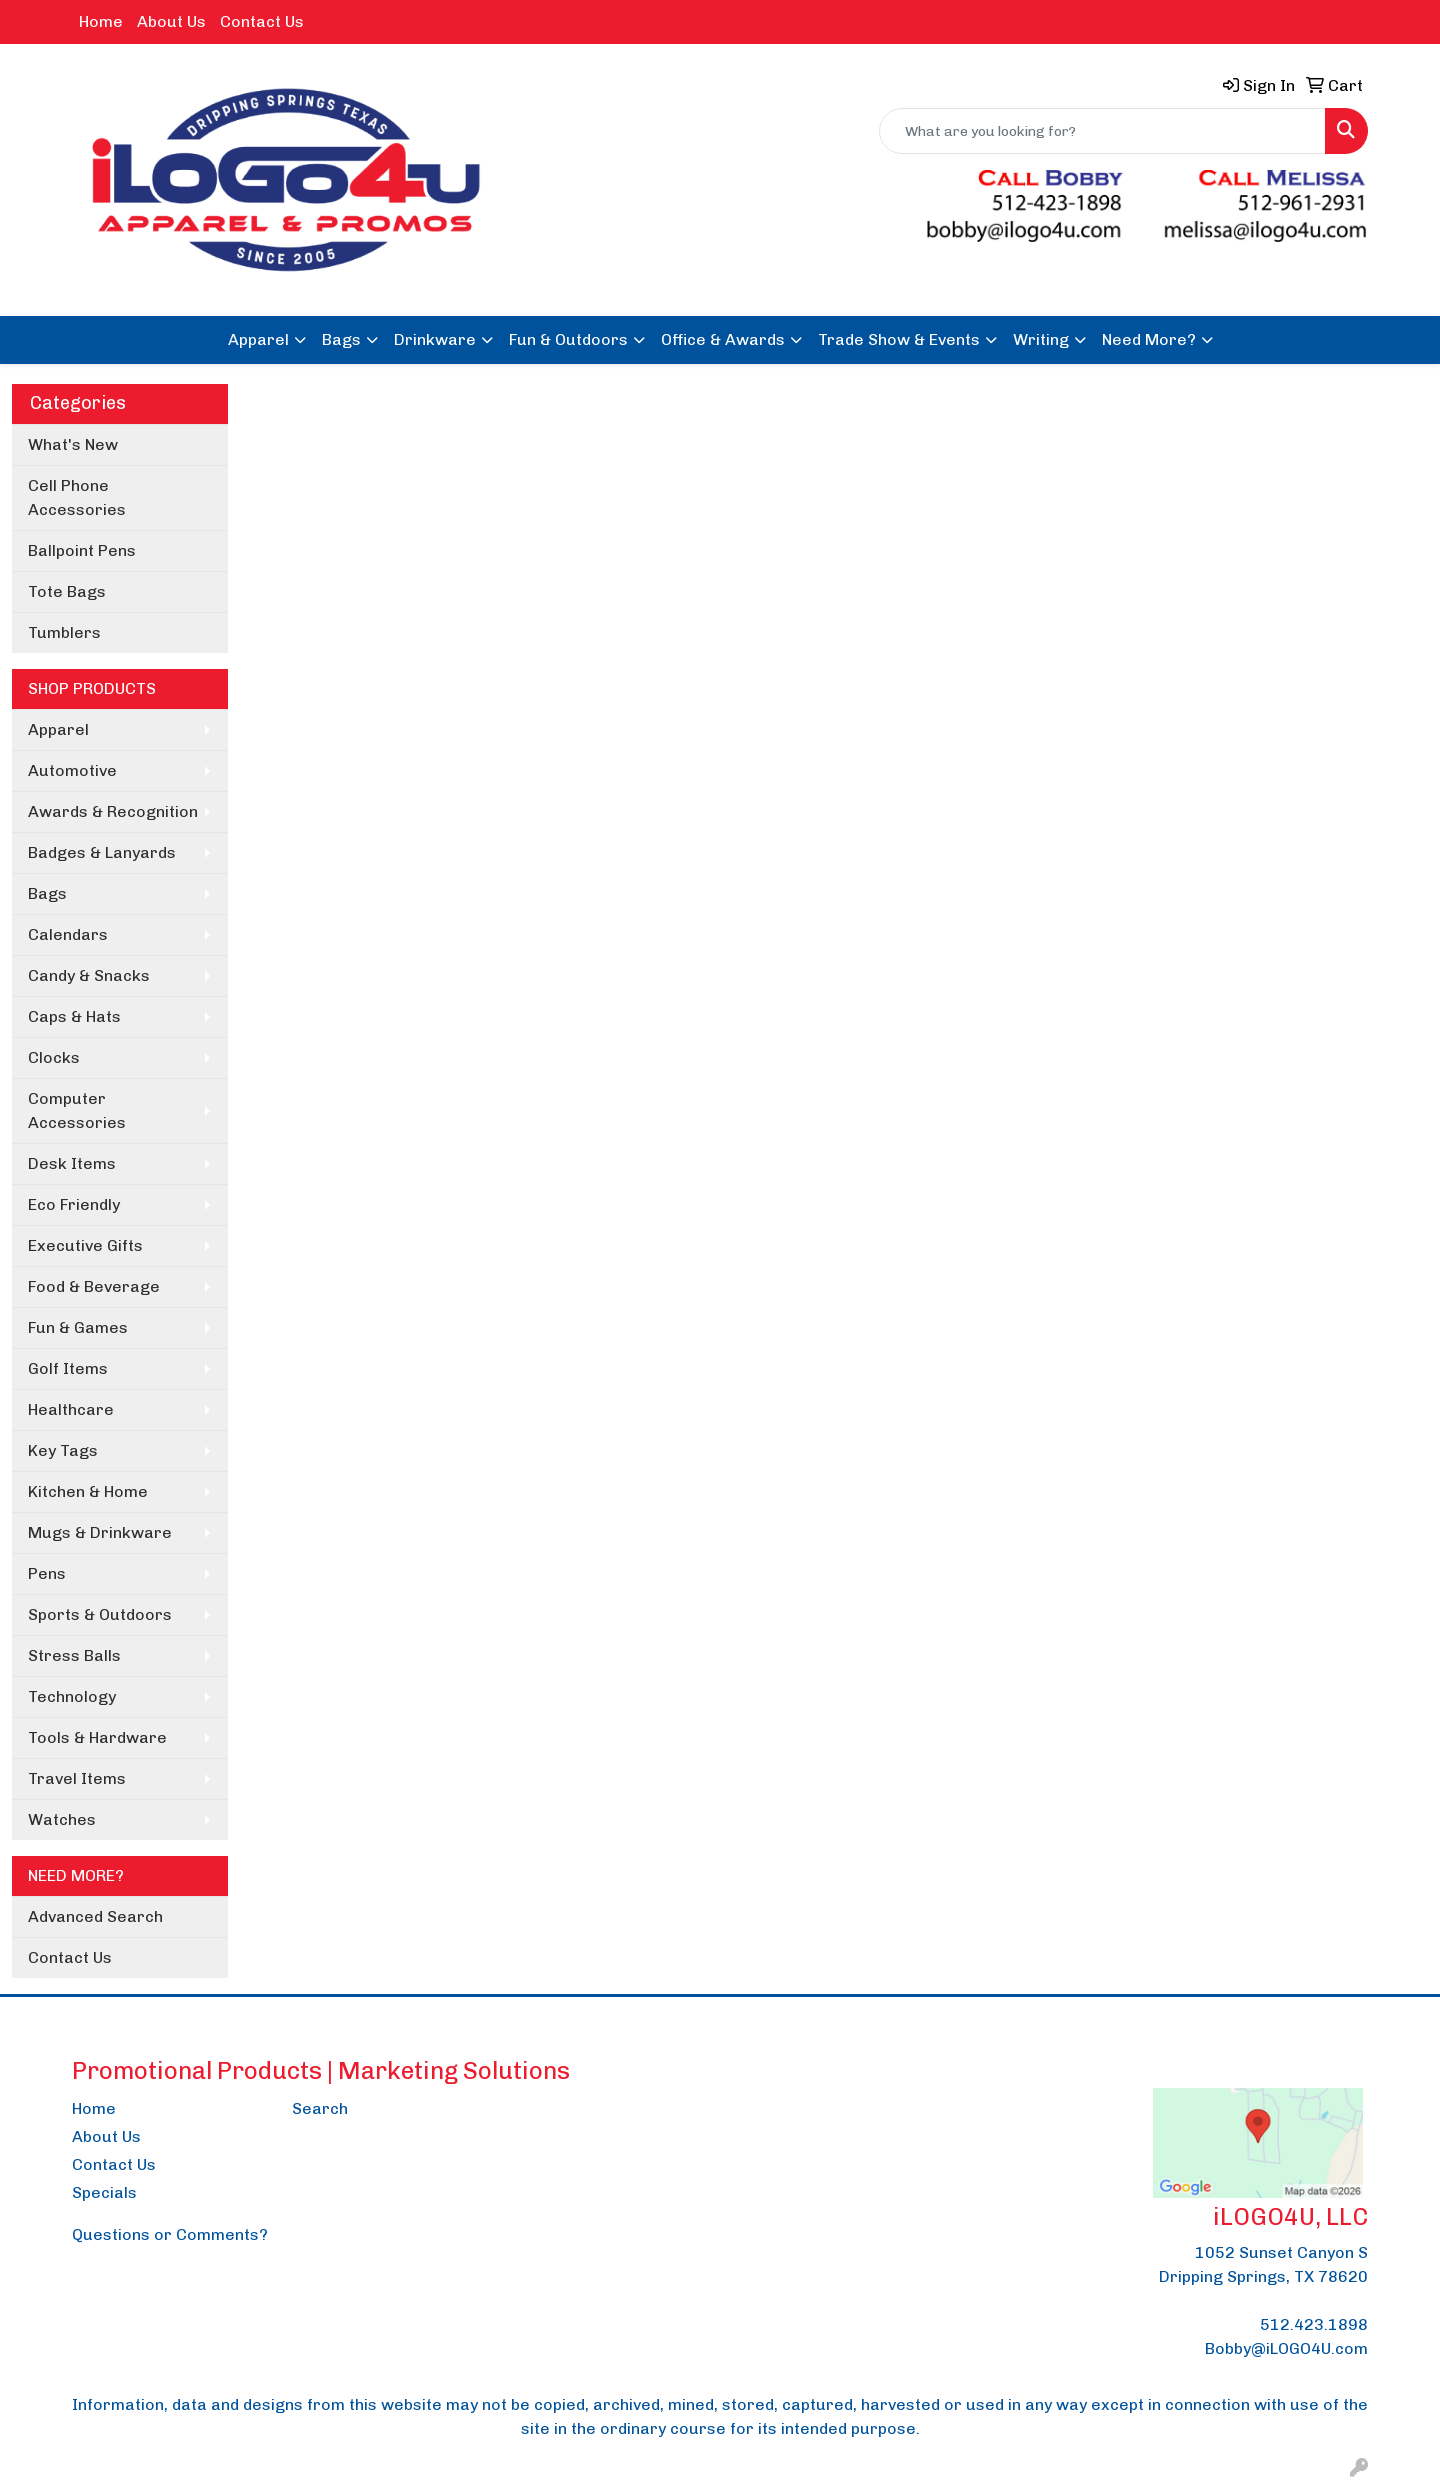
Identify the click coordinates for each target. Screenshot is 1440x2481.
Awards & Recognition (113, 811)
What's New (73, 444)
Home (101, 21)
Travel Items (77, 1778)
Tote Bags (67, 591)
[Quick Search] (1102, 131)
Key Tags (63, 1450)
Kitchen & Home (88, 1491)
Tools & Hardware (97, 1737)
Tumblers (64, 632)
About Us (171, 21)
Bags (341, 339)
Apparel (258, 339)
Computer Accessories (77, 1110)
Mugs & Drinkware (100, 1532)
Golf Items (68, 1368)
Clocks (54, 1057)
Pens (47, 1573)
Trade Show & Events (899, 339)
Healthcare (71, 1409)
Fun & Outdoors (568, 339)
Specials (104, 2192)
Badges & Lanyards (102, 852)
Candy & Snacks (89, 975)
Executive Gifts (85, 1245)
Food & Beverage (94, 1286)
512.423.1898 (1314, 2324)
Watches (62, 1819)
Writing (1041, 339)
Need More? (1149, 339)
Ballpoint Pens (82, 550)
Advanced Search (95, 1916)
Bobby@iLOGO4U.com (1286, 2348)
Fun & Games (78, 1327)
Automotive (72, 770)
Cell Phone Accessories (77, 497)
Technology (72, 1696)
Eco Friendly (74, 1204)
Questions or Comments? (170, 2234)
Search (320, 2108)
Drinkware (435, 339)
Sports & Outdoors (100, 1614)
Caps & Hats (74, 1016)
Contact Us (262, 21)
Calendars (68, 934)
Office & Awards (723, 339)
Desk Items (72, 1163)
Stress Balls (74, 1655)
